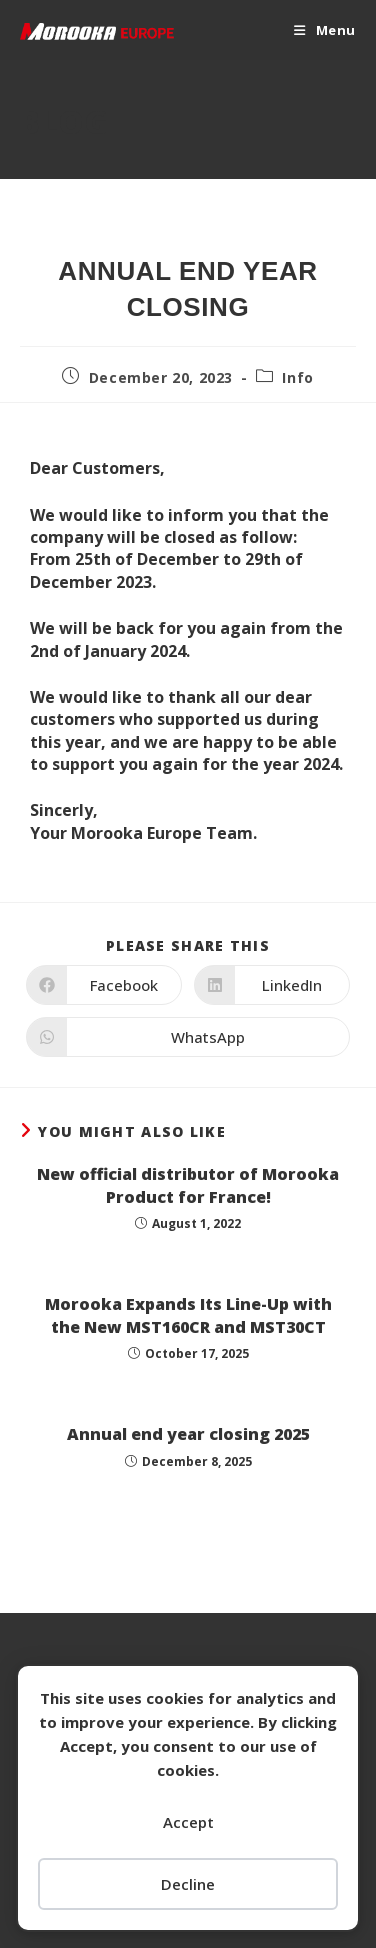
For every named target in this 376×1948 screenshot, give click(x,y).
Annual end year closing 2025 (188, 1434)
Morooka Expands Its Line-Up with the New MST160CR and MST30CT (188, 1315)
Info (297, 377)
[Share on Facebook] (104, 985)
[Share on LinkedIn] (272, 985)
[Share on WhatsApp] (188, 1037)
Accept (188, 1822)
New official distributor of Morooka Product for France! (188, 1185)
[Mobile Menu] (325, 30)
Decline (188, 1884)
